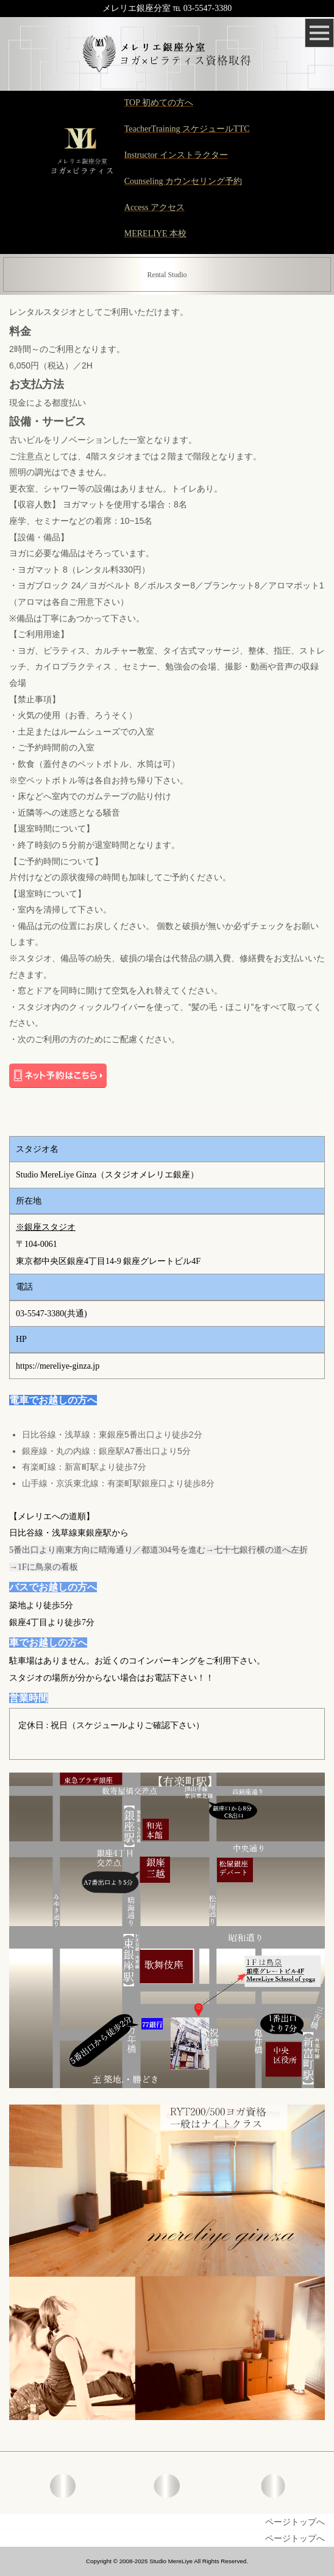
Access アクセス (154, 207)
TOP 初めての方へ (158, 102)
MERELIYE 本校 (155, 233)
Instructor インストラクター (176, 155)
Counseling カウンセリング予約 (183, 181)
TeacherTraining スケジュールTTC (187, 128)
